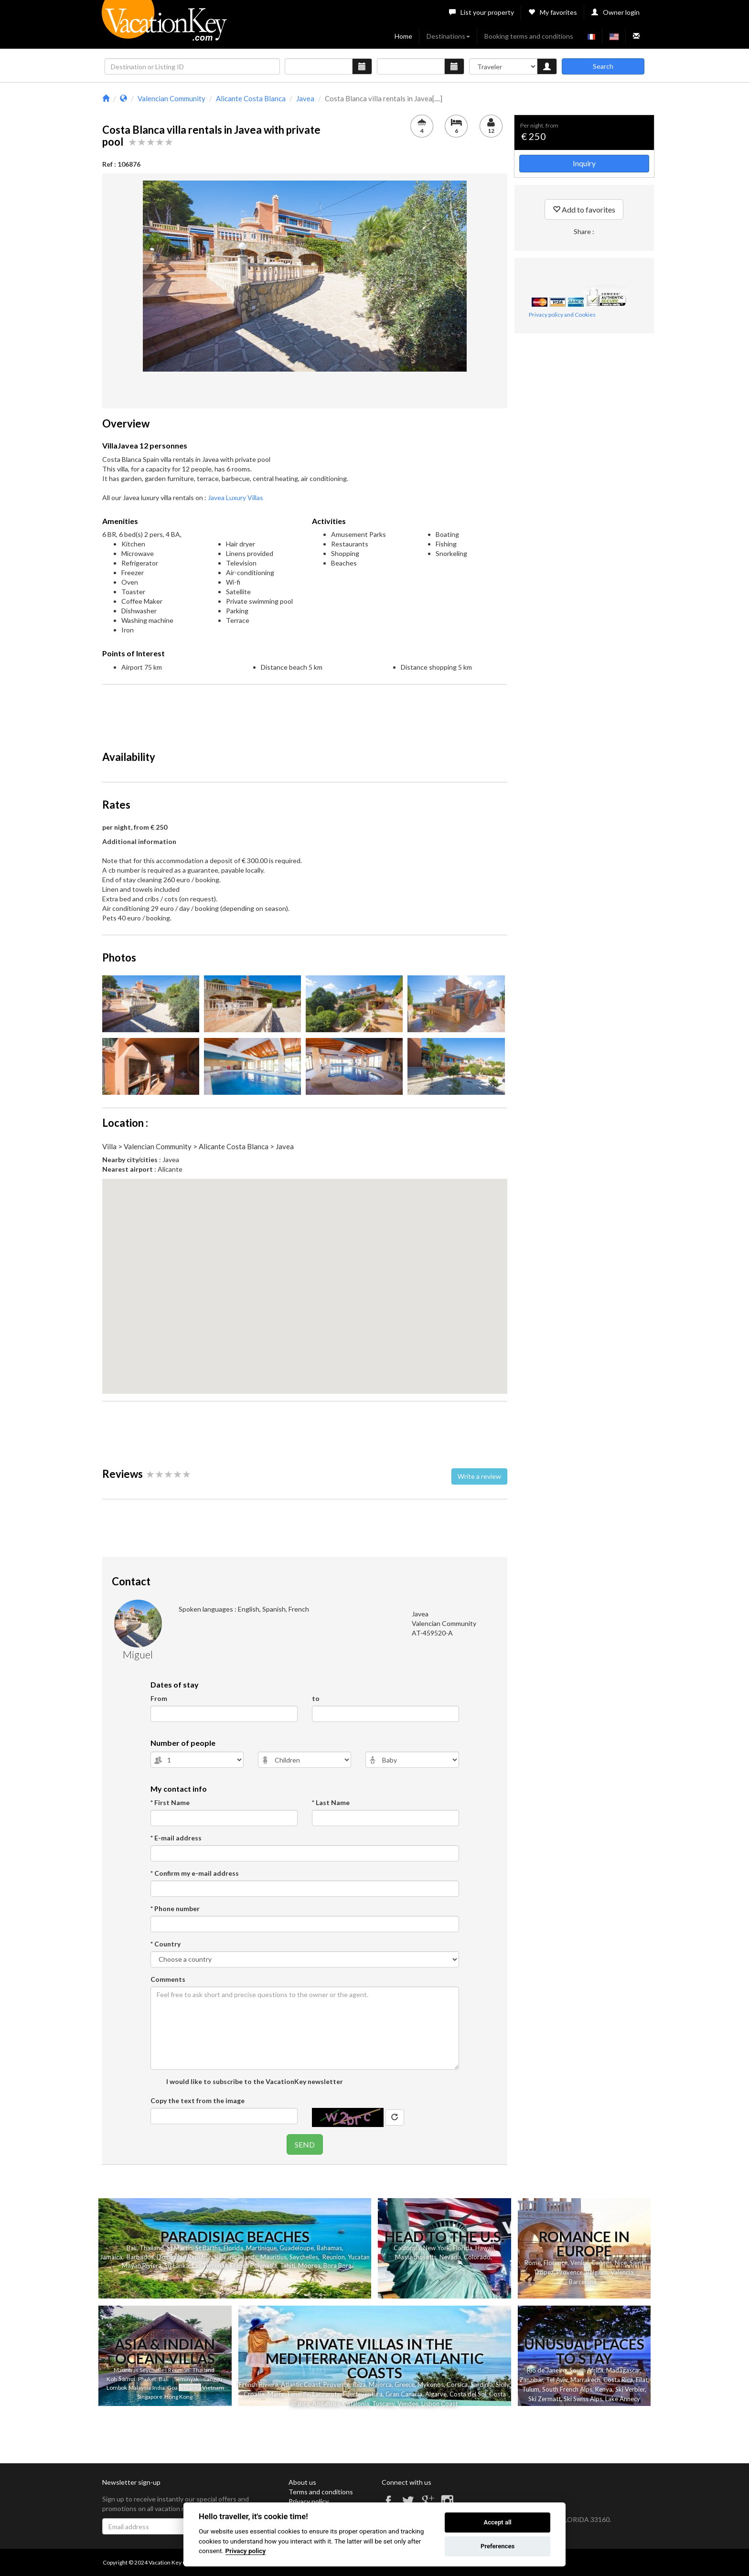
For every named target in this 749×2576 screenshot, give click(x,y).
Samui (126, 2379)
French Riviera (258, 2384)
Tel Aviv (556, 2380)
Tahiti (287, 2265)
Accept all (497, 2522)
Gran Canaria (403, 2394)
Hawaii (484, 2248)
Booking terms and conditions (528, 36)
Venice (579, 2262)
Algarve (436, 2394)
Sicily (502, 2384)
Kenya (603, 2389)
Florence (555, 2262)
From (158, 1698)
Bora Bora (337, 2265)
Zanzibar (531, 2380)
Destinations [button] (448, 36)
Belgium (597, 2272)
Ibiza (359, 2384)
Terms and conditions (321, 2492)
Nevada (450, 2257)
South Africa (586, 2370)
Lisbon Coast (439, 2403)
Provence (569, 2272)
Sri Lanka (176, 2265)
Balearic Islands (235, 2257)
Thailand (151, 2248)
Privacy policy (309, 2501)
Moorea (309, 2265)
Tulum (530, 2389)
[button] (305, 1277)
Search (603, 66)
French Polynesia (253, 2265)
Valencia (621, 2272)
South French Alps (567, 2389)
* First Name (170, 1802)
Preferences (497, 2546)
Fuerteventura (363, 2394)
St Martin (180, 2248)
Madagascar (623, 2370)
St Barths (208, 2248)
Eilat (642, 2380)
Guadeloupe (296, 2248)
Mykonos (430, 2384)
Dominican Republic (184, 2257)
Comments (167, 1979)
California (407, 2248)
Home (403, 36)
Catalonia (355, 2403)
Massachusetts (416, 2257)
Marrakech (585, 2380)
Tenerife (298, 2394)
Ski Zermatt (544, 2399)
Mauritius (273, 2257)
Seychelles (303, 2257)
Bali (132, 2248)
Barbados (140, 2257)
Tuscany (383, 2403)
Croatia (254, 2394)
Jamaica (111, 2257)
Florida (233, 2248)
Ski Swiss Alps (583, 2399)
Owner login (615, 12)
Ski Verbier (630, 2389)
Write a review (479, 1476)
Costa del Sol (467, 2394)
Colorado (477, 2257)
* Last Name (331, 1802)
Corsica (457, 2384)
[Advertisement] (305, 713)
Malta (276, 2394)
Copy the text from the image (197, 2100)
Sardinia (482, 2384)
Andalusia (326, 2403)
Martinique (261, 2248)
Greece (405, 2384)
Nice (621, 2262)
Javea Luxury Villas (235, 497)
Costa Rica (618, 2380)
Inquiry (584, 163)
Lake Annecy (622, 2399)
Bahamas (329, 2248)
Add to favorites (584, 209)
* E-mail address (176, 1838)
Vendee (407, 2403)
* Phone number (175, 1908)
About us (302, 2482)
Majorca (380, 2384)
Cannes (601, 2262)
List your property (481, 12)
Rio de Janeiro (547, 2370)
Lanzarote (326, 2394)
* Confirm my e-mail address (194, 1873)
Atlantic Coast (301, 2384)
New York (436, 2248)
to (316, 1698)
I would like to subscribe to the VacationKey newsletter (254, 2081)
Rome (532, 2262)
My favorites (552, 12)
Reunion (333, 2257)
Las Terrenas (209, 2265)
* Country (165, 1944)
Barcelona (583, 2282)
